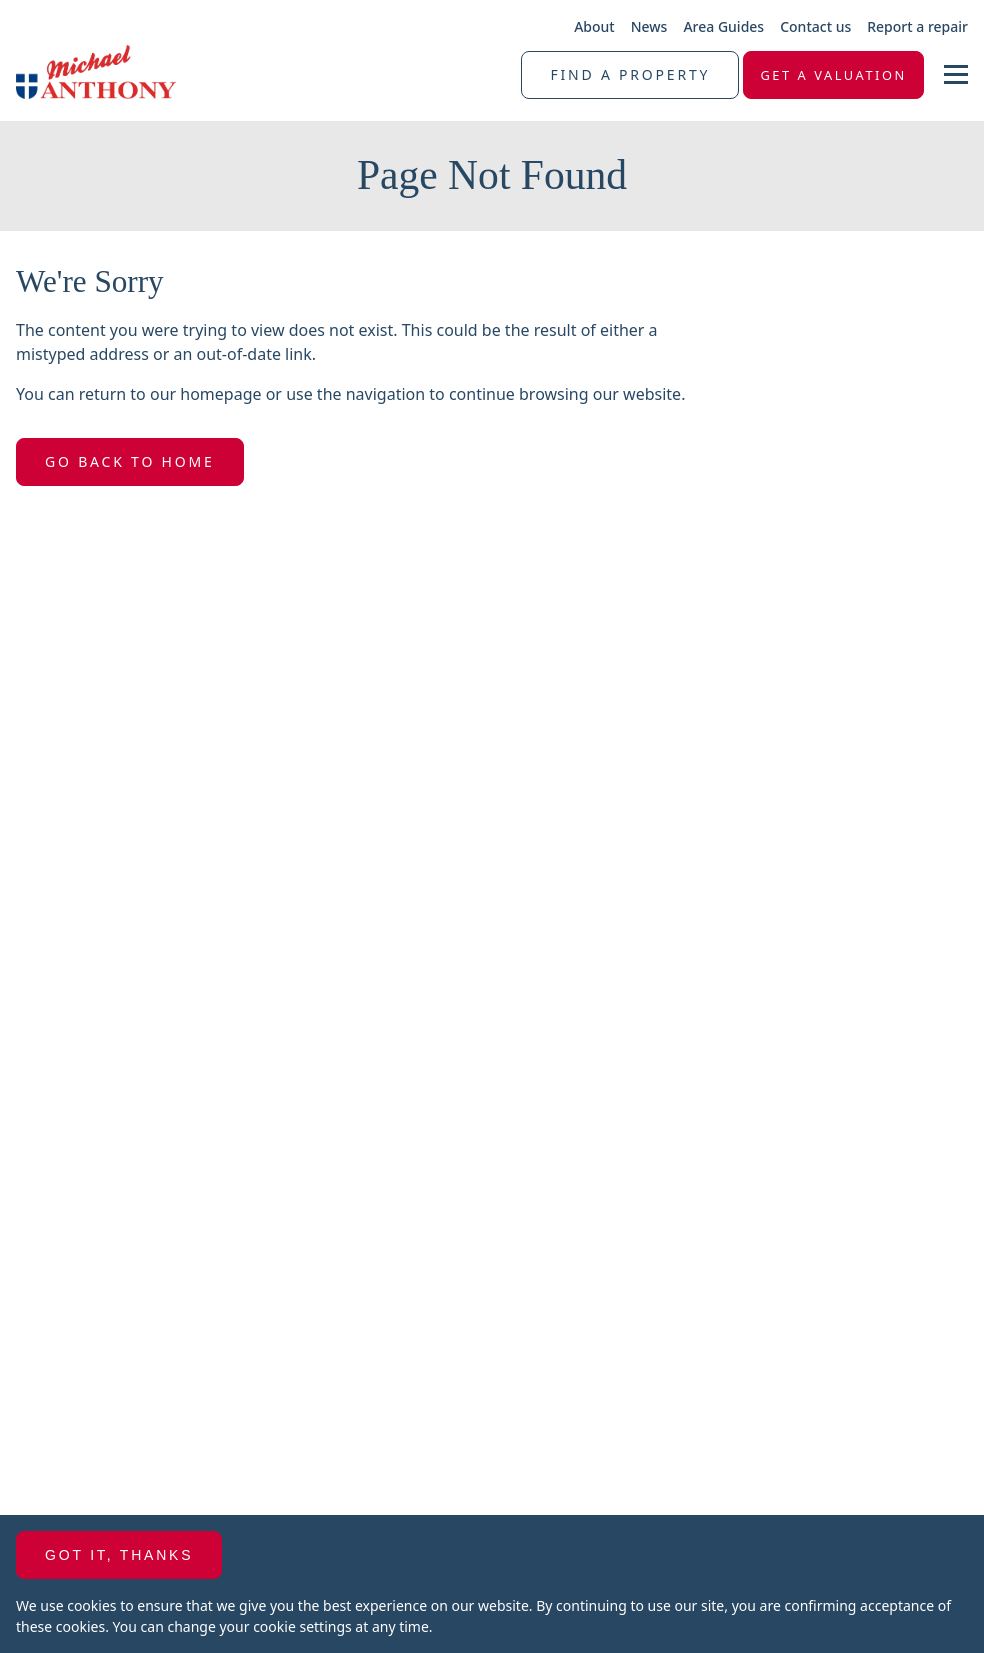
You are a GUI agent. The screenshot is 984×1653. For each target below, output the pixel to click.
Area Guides (723, 26)
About (594, 26)
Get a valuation (833, 75)
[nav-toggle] (956, 74)
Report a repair (917, 26)
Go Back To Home (130, 461)
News (649, 26)
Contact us (815, 26)
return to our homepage (172, 394)
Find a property (630, 74)
